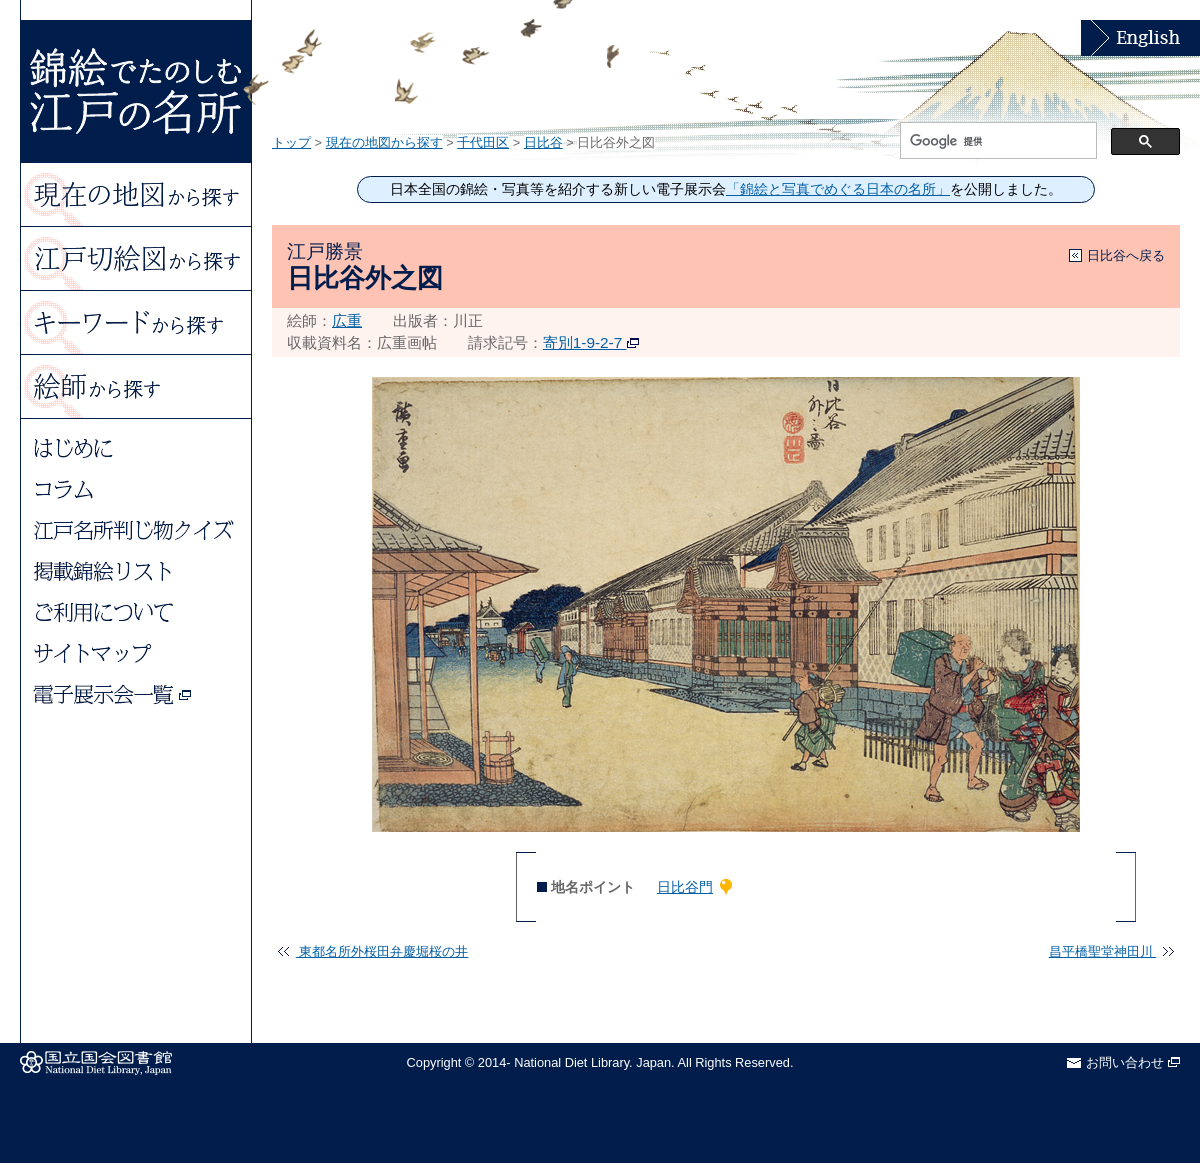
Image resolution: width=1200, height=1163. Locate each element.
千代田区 (483, 142)
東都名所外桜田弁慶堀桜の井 (373, 951)
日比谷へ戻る (1126, 255)
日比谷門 (685, 887)
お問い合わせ (1133, 1062)
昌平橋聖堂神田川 (1111, 951)
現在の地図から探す (384, 142)
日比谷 (543, 142)
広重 (347, 320)
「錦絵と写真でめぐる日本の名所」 (838, 189)
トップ (291, 142)
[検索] (996, 141)
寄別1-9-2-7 (591, 342)
